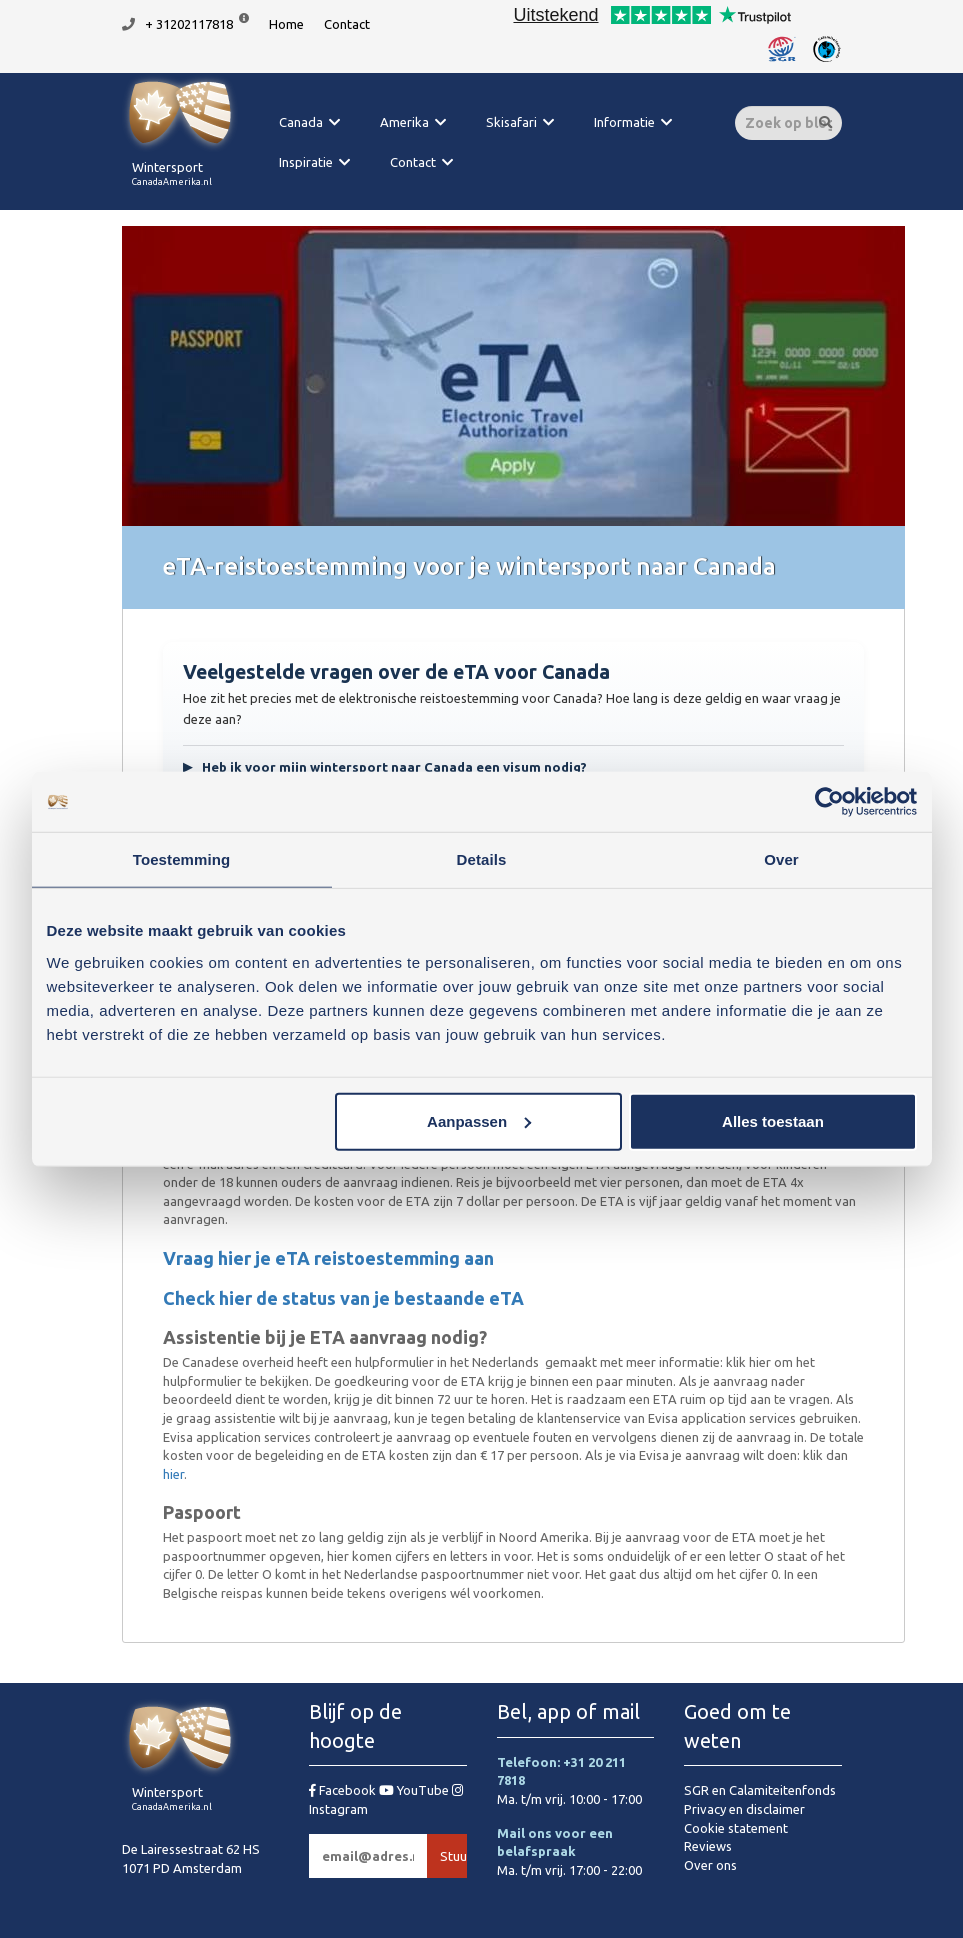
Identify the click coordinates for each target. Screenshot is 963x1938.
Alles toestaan (773, 1120)
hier (173, 1474)
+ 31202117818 (189, 24)
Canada (301, 122)
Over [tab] (781, 859)
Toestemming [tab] (182, 859)
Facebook (344, 1790)
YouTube (415, 1790)
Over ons (710, 1865)
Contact (347, 24)
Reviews (708, 1846)
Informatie (624, 122)
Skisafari (511, 122)
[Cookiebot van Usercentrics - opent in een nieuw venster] (829, 802)
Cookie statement (736, 1828)
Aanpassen (479, 1120)
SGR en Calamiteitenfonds (760, 1790)
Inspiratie (306, 162)
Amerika (404, 122)
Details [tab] (482, 859)
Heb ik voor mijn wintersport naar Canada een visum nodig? (385, 767)
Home (286, 24)
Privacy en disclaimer (744, 1809)
